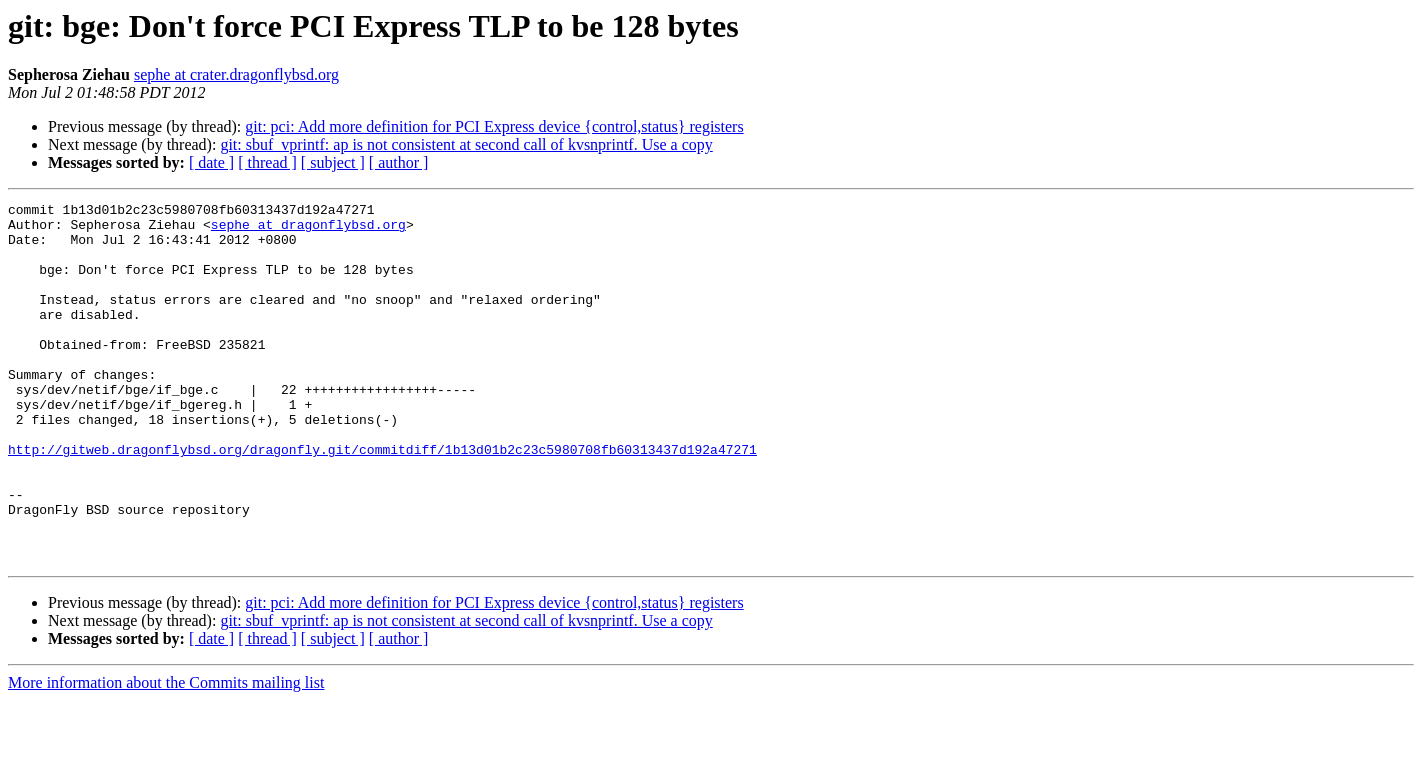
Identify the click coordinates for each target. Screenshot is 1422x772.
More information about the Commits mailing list (166, 754)
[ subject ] (333, 162)
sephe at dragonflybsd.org (308, 230)
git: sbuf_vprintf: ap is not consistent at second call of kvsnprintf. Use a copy (466, 144)
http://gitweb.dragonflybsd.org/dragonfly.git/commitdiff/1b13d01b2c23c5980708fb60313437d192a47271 (382, 500)
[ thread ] (267, 162)
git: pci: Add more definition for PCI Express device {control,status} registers (494, 126)
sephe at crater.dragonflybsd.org (236, 74)
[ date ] (211, 162)
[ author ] (399, 162)
